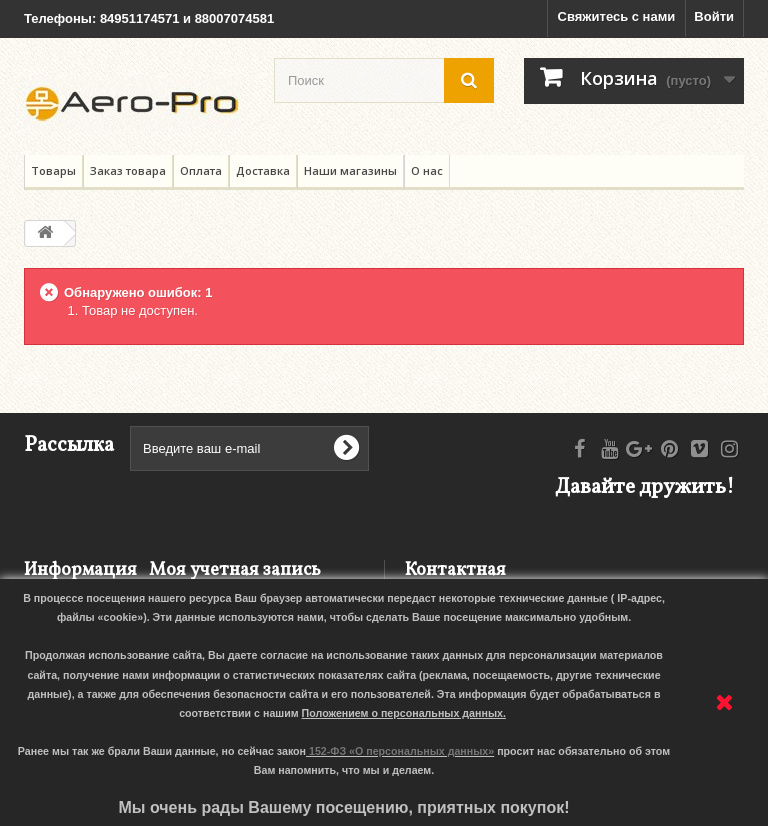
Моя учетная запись (235, 570)
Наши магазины (350, 170)
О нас (427, 170)
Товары (53, 170)
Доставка (263, 170)
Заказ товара (128, 170)
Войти (714, 16)
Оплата (201, 170)
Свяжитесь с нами (617, 16)
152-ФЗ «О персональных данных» (401, 751)
